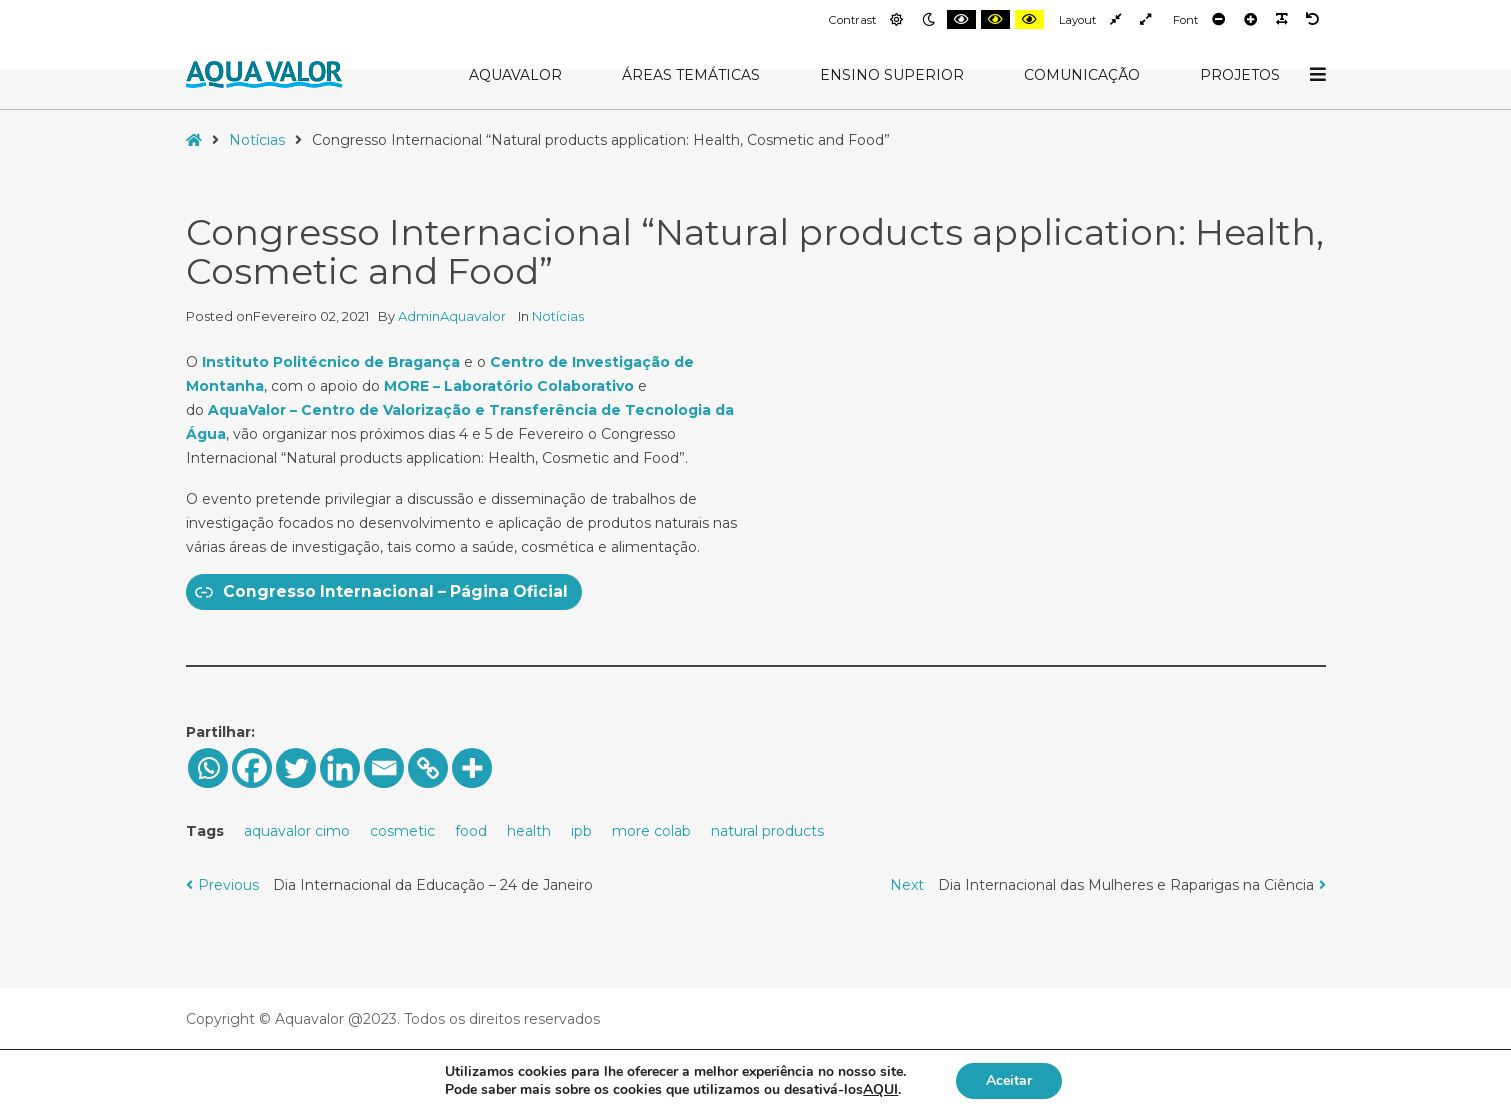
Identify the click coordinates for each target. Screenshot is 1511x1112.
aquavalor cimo (297, 831)
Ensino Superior (892, 75)
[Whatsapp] (208, 768)
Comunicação (1082, 75)
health (529, 831)
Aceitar (1009, 1080)
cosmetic (402, 831)
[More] (472, 768)
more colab (651, 831)
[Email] (384, 768)
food (471, 831)
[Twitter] (296, 768)
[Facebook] (252, 768)
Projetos (1240, 75)
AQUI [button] (880, 1089)
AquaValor (515, 75)
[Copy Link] (428, 768)
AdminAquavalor (453, 316)
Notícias (257, 140)
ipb (581, 831)
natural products (767, 831)
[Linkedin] (340, 768)
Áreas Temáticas (691, 75)
